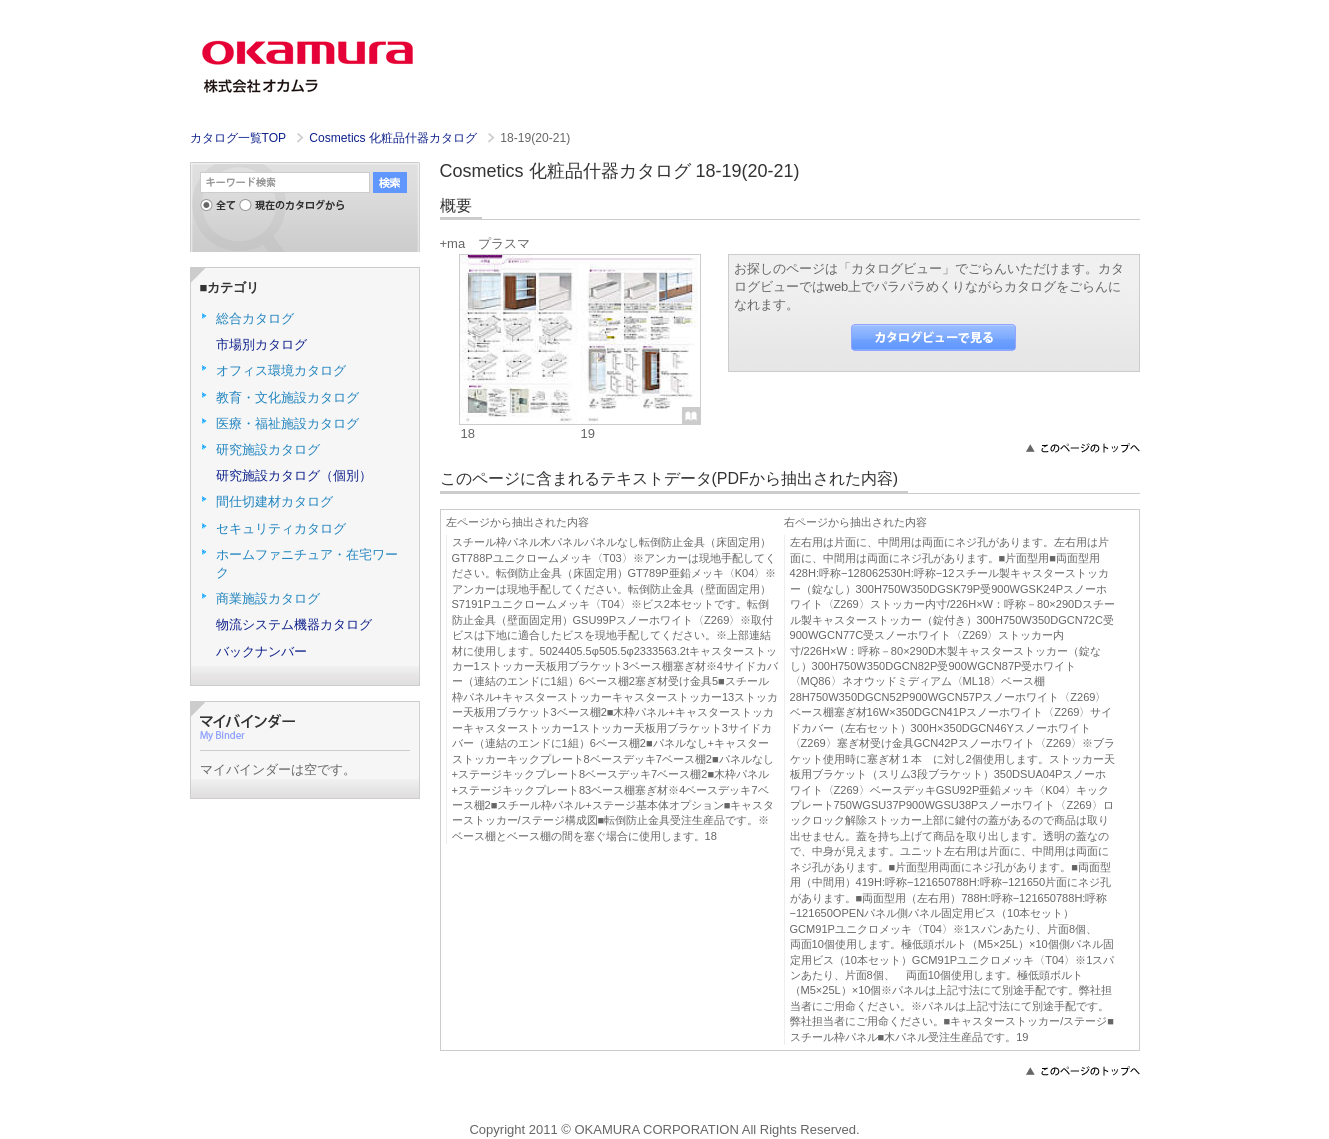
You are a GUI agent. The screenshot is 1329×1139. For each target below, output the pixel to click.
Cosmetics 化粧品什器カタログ (394, 138)
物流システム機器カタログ (294, 624)
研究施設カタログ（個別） (294, 475)
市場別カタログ (261, 344)
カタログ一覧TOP (238, 138)
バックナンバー (261, 651)
